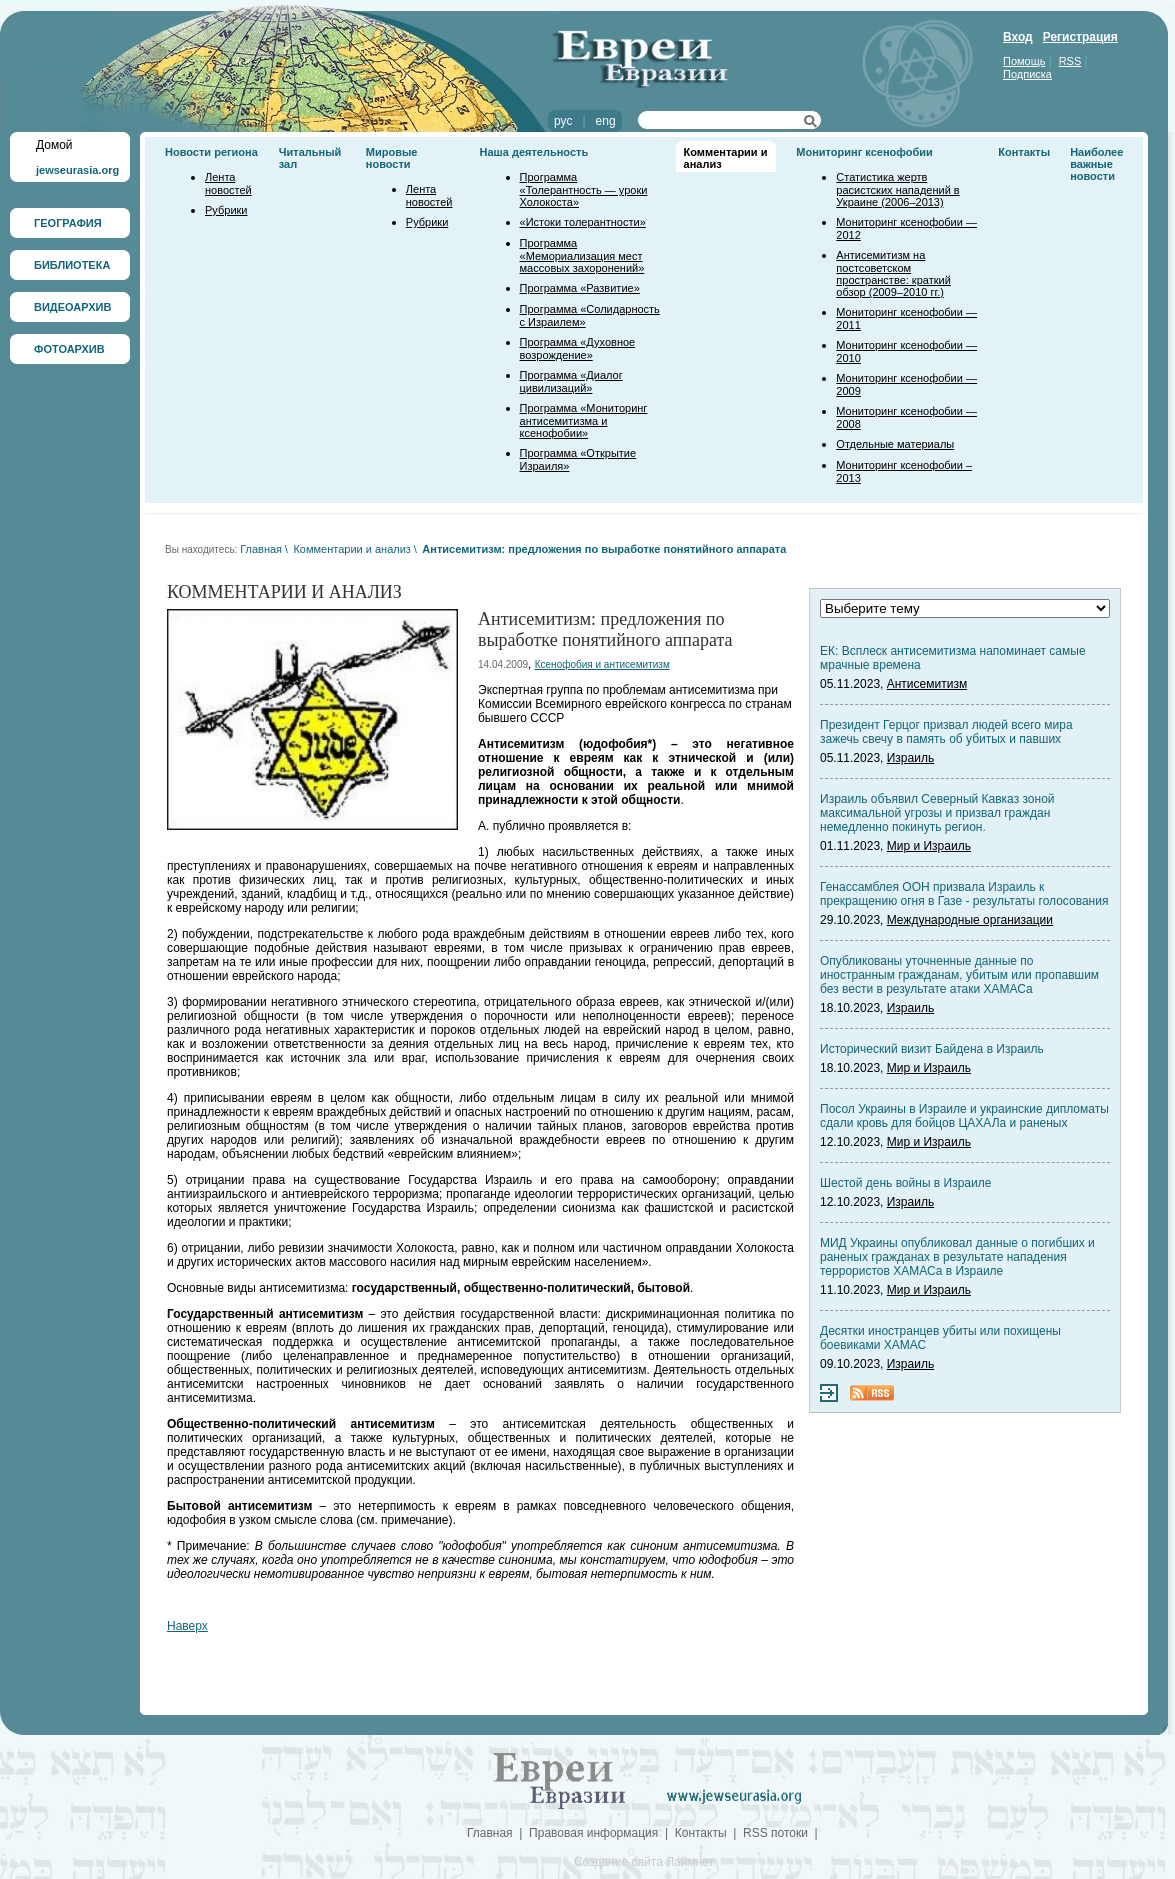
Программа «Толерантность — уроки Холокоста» (584, 189)
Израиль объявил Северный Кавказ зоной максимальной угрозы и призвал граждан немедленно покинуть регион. (937, 813)
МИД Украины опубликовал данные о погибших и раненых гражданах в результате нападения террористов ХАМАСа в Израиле (957, 1257)
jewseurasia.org (77, 170)
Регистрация (1080, 37)
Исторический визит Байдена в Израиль (932, 1049)
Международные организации (970, 920)
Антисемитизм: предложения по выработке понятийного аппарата (604, 549)
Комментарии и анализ (351, 549)
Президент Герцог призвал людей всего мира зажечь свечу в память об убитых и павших (946, 732)
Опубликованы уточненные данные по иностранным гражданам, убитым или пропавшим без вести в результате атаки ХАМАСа (959, 975)
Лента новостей (228, 183)
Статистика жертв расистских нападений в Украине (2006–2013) (897, 189)
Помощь (1024, 61)
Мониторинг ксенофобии (864, 152)
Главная (261, 549)
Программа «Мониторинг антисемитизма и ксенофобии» (584, 420)
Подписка (1027, 74)
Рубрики (226, 210)
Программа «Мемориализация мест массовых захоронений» (582, 255)
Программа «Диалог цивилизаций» (571, 381)
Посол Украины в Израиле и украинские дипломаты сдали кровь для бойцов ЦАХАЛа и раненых (964, 1116)
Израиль (910, 758)
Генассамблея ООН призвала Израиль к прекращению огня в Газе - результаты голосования (964, 894)
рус (563, 121)
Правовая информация (593, 1833)
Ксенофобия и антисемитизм (602, 664)
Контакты (1024, 152)
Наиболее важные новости (1096, 164)
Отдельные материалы (895, 444)
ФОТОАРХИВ (69, 349)
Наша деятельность (534, 152)
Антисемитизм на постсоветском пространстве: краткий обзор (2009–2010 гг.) (893, 273)
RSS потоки (775, 1833)
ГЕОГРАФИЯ (68, 223)
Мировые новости (392, 158)
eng (606, 121)
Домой (54, 145)
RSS (1070, 61)
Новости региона (211, 152)
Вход (1018, 37)
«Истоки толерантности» (583, 222)
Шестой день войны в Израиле (905, 1183)
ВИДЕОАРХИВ (72, 307)
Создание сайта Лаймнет (644, 1862)
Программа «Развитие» (580, 288)
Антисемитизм (927, 684)
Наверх (187, 1626)
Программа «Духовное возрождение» (578, 348)
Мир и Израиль (929, 846)
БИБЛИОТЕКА (72, 265)
